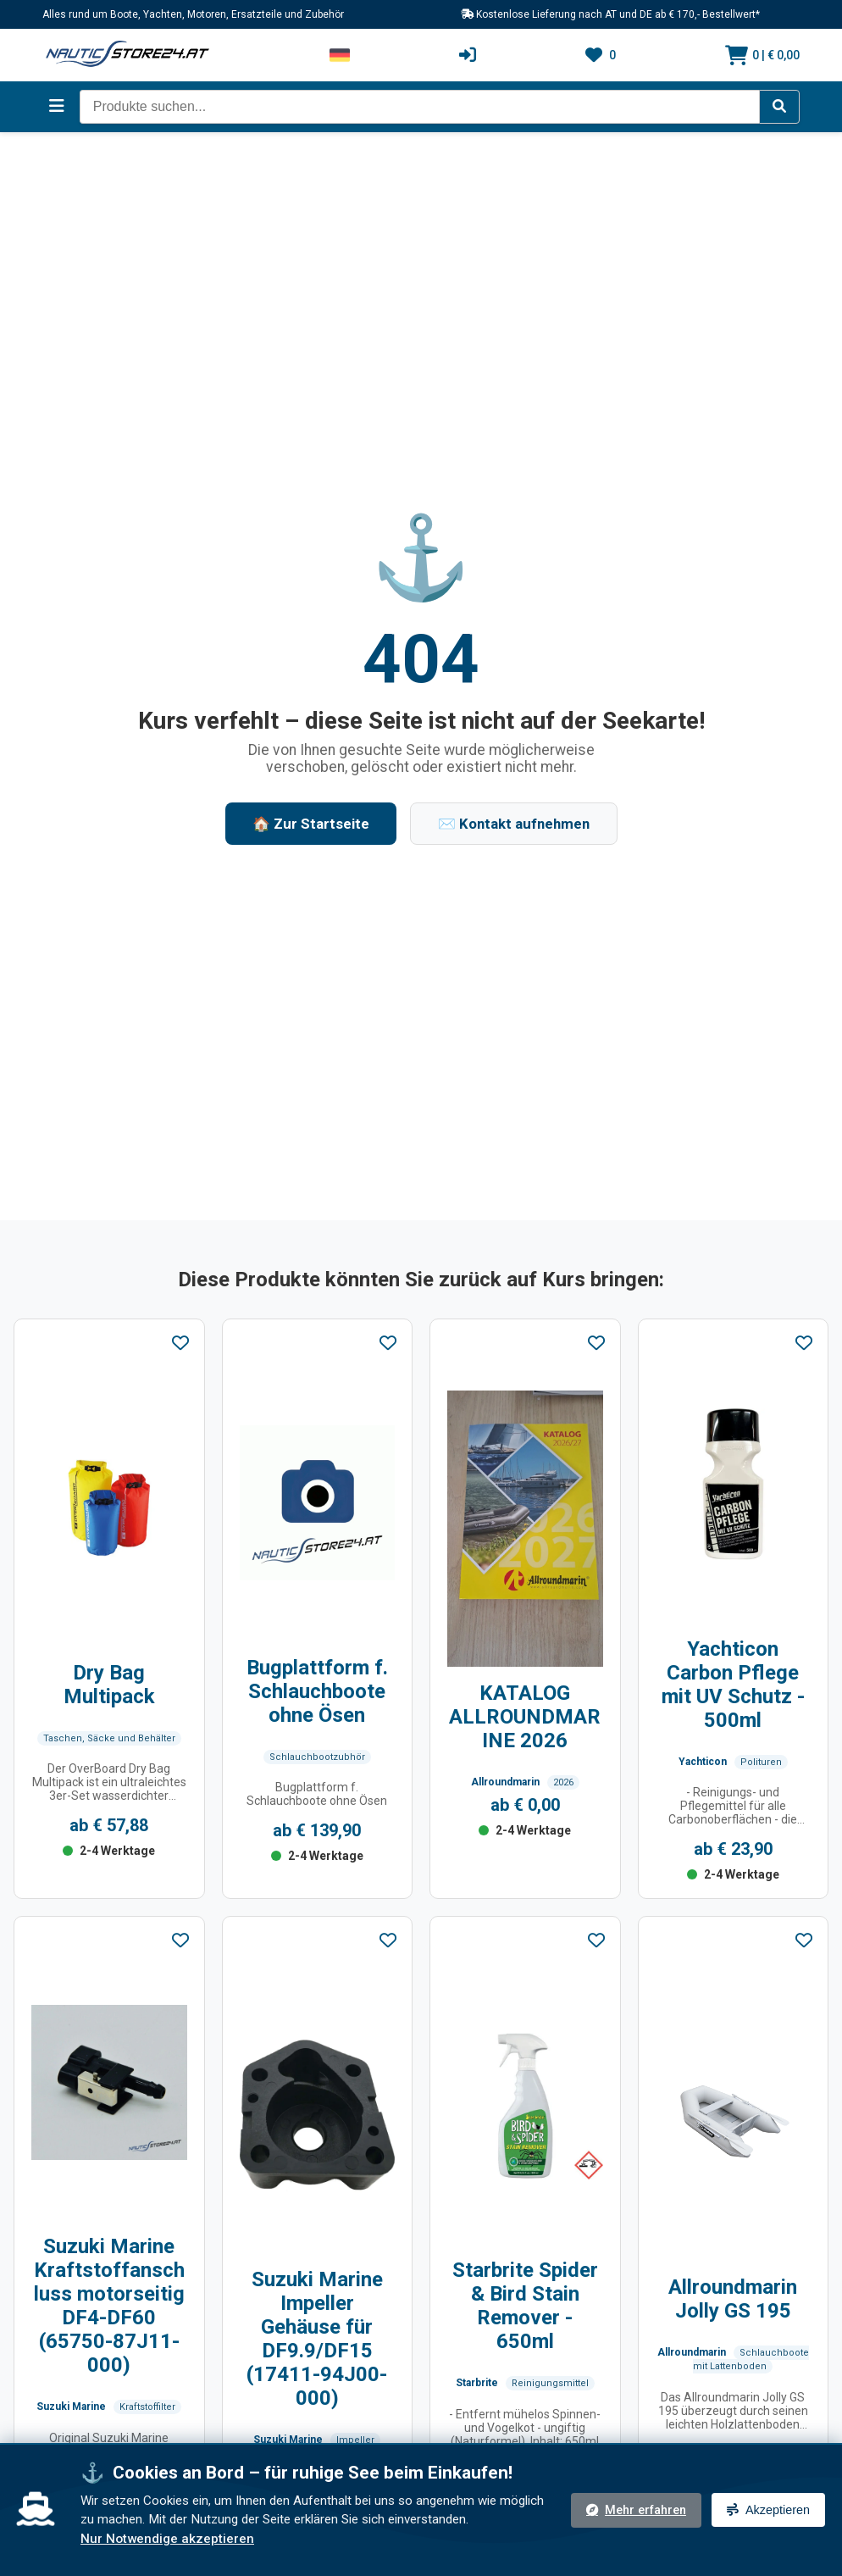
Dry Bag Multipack (109, 1684)
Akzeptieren (768, 2510)
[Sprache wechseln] (340, 55)
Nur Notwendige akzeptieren (167, 2538)
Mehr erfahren (636, 2510)
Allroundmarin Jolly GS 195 (732, 2299)
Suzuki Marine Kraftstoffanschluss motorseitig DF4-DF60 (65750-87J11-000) (109, 2306)
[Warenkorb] (762, 55)
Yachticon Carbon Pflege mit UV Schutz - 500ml (733, 1684)
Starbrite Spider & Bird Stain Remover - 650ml (525, 2305)
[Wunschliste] (600, 55)
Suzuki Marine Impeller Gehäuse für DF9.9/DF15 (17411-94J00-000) (317, 2339)
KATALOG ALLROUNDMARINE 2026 (525, 1716)
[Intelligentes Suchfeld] (420, 107)
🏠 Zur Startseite (310, 823)
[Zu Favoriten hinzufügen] (180, 1343)
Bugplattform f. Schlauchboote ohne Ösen (317, 1691)
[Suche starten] (779, 107)
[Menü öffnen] (56, 106)
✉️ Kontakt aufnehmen (514, 823)
